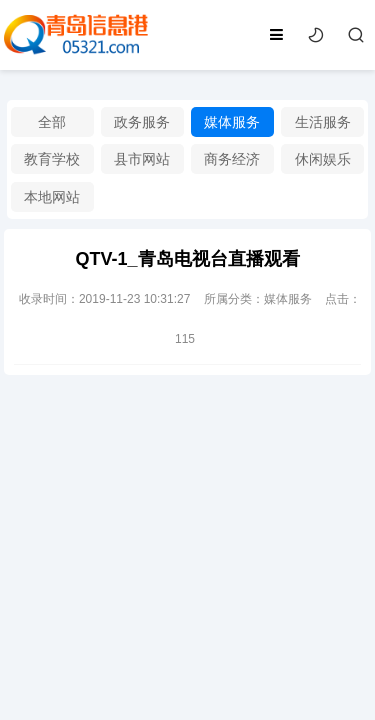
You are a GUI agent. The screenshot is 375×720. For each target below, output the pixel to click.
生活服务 (323, 122)
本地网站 (52, 197)
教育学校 (52, 159)
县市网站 (142, 159)
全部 (52, 122)
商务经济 (232, 159)
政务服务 (142, 122)
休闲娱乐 (323, 159)
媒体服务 (232, 122)
